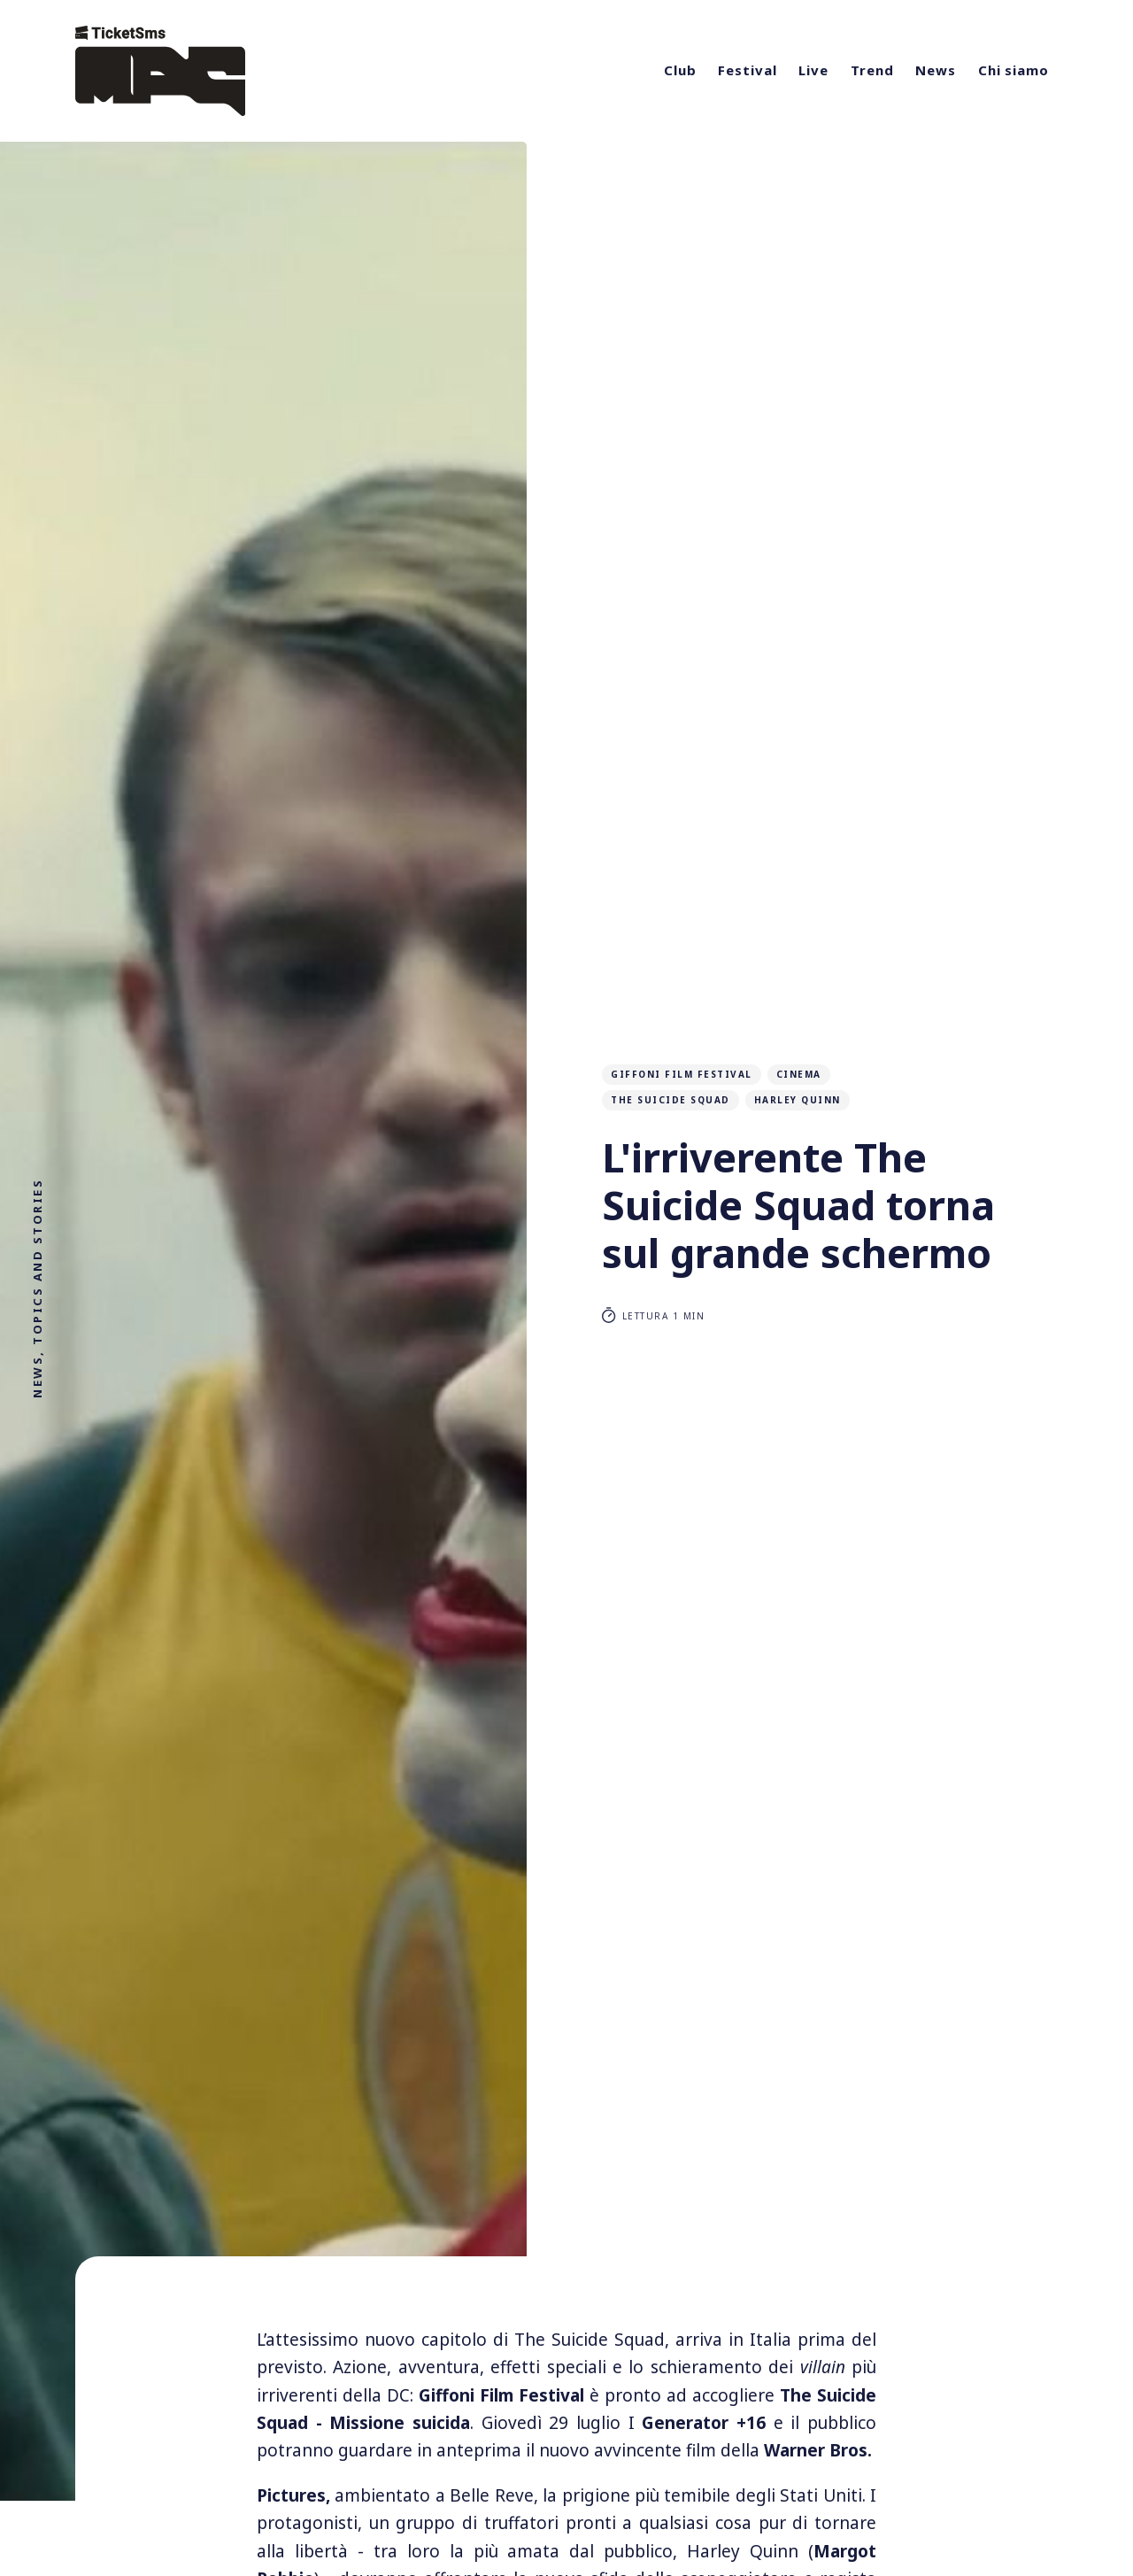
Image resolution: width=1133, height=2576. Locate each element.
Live (813, 70)
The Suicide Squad (670, 1100)
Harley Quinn (797, 1100)
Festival (747, 70)
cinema (798, 1074)
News (935, 70)
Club (680, 70)
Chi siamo (1013, 70)
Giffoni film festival (681, 1074)
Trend (872, 70)
